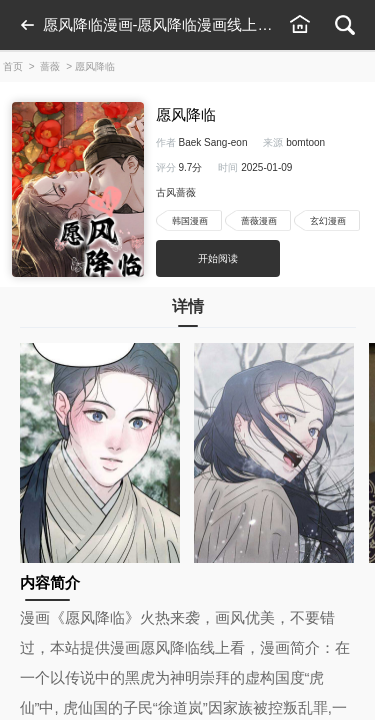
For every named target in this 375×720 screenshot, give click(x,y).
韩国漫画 (190, 221)
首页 (13, 66)
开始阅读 (218, 258)
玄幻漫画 (328, 221)
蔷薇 (50, 66)
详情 (188, 312)
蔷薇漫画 (259, 221)
